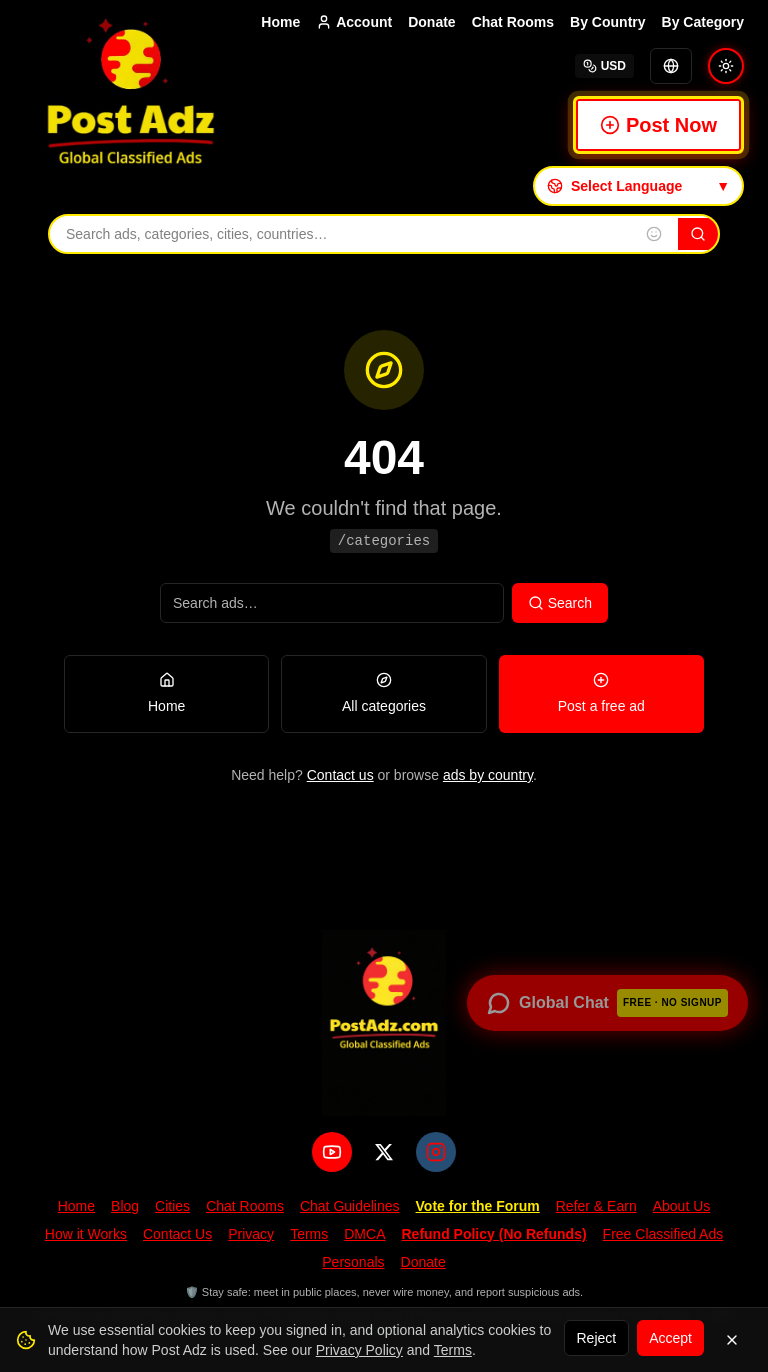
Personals (353, 1262)
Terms (309, 1234)
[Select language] (638, 186)
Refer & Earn (596, 1206)
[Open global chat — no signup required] (607, 1003)
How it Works (86, 1234)
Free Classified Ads (663, 1234)
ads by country (488, 775)
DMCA (364, 1234)
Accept (670, 1338)
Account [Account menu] (354, 22)
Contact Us (177, 1234)
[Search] (698, 234)
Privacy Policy (359, 1350)
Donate (431, 22)
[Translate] (671, 66)
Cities (172, 1206)
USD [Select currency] (604, 66)
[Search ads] (332, 603)
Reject (597, 1338)
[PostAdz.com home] (384, 1023)
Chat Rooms (513, 22)
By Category (703, 22)
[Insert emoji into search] (654, 234)
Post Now (658, 125)
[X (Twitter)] (384, 1152)
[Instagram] (436, 1152)
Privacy (251, 1234)
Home (280, 22)
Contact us (340, 775)
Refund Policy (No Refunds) (493, 1234)
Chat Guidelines (350, 1206)
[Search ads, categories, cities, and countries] (340, 234)
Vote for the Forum (478, 1206)
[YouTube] (332, 1152)
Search (560, 603)
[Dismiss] (732, 1340)
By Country (607, 22)
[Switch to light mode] (726, 66)
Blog (125, 1206)
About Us (682, 1206)
